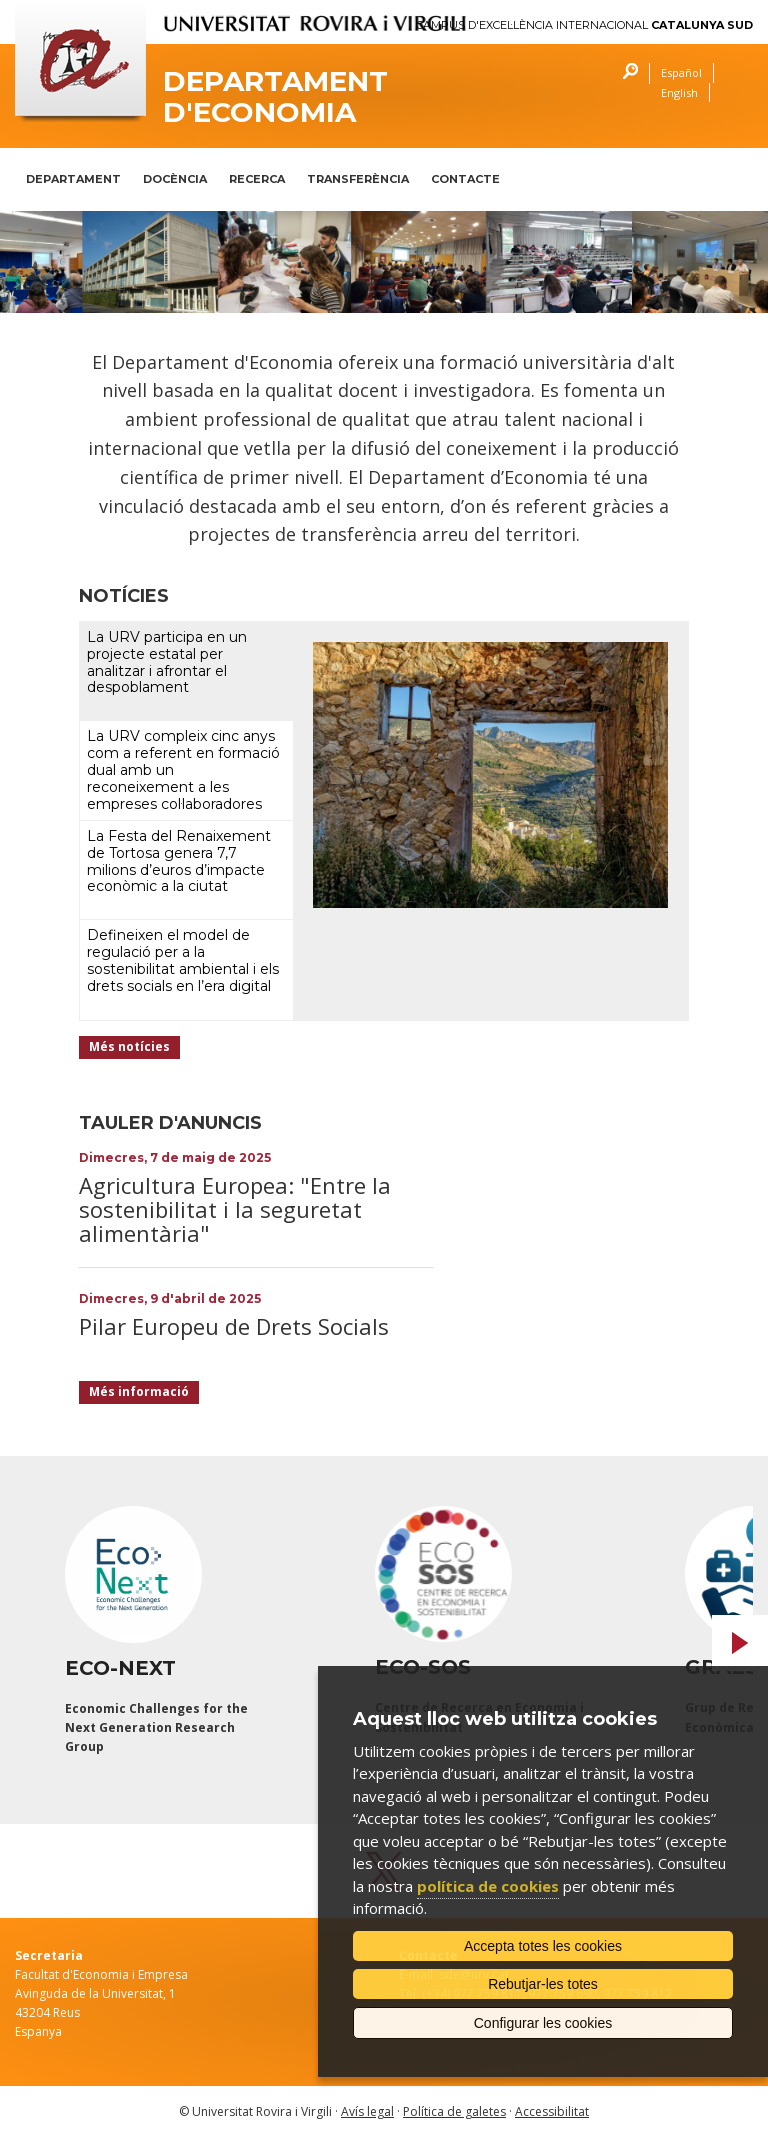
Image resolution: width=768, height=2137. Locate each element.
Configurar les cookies (543, 2023)
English (679, 92)
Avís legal (367, 2111)
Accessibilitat (552, 2111)
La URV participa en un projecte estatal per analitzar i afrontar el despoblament (167, 662)
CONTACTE (465, 179)
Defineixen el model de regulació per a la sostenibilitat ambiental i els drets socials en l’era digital (183, 960)
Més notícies (129, 1046)
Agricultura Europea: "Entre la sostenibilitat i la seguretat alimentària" (235, 1209)
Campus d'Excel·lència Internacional (584, 25)
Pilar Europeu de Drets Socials (234, 1326)
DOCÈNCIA (175, 179)
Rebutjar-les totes (543, 1984)
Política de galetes (454, 2111)
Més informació (139, 1391)
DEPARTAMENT (73, 179)
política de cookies (488, 1886)
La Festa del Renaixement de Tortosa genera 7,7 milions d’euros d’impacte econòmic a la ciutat (179, 861)
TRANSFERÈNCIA (358, 179)
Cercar (625, 73)
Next (740, 1643)
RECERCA (257, 179)
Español (681, 72)
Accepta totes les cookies (543, 1946)
